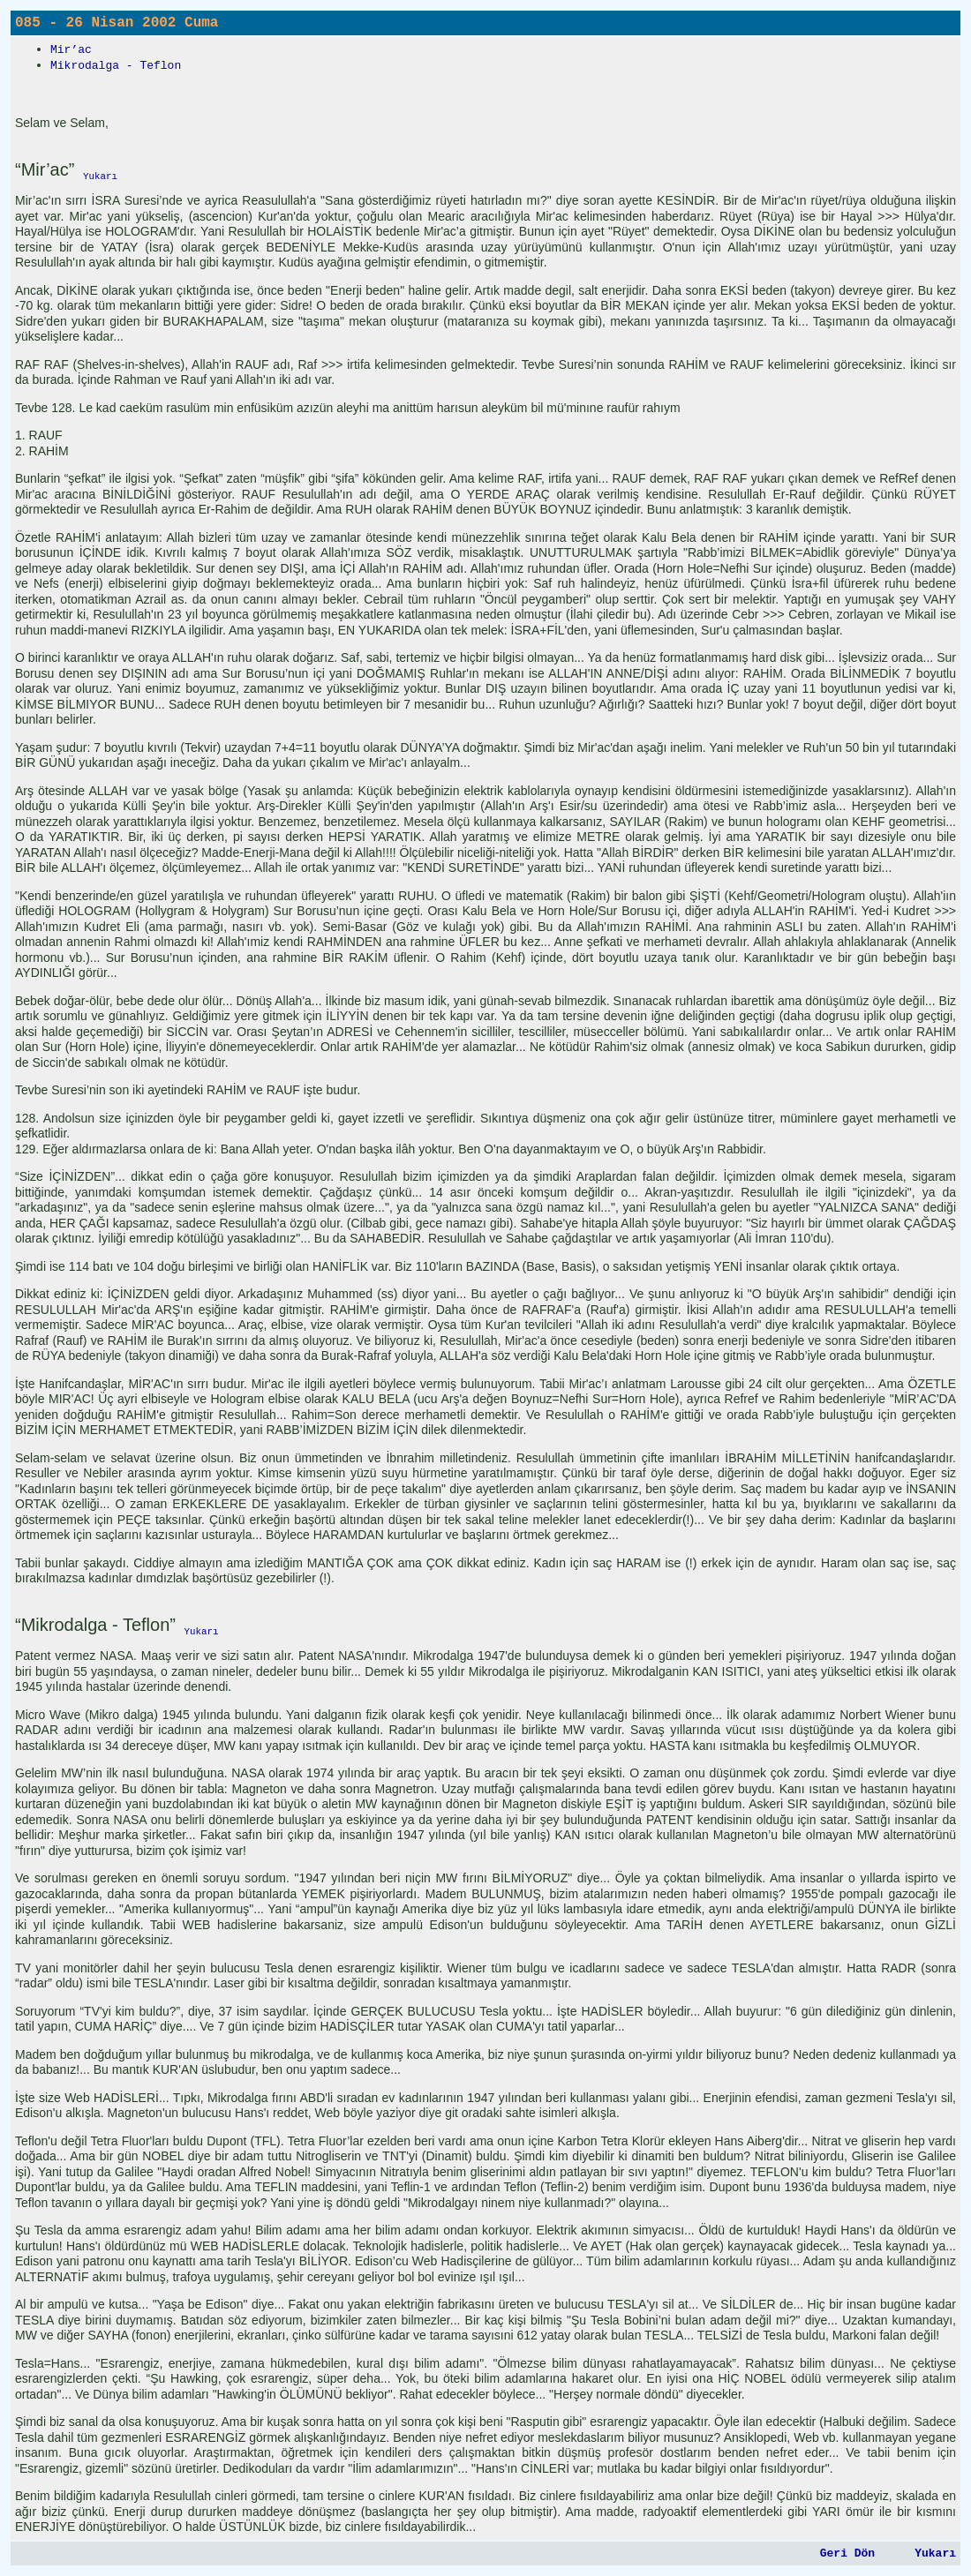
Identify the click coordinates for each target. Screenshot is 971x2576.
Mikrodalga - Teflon (115, 65)
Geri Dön (847, 2553)
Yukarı (935, 2553)
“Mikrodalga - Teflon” (95, 1624)
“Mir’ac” (44, 169)
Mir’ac (71, 49)
